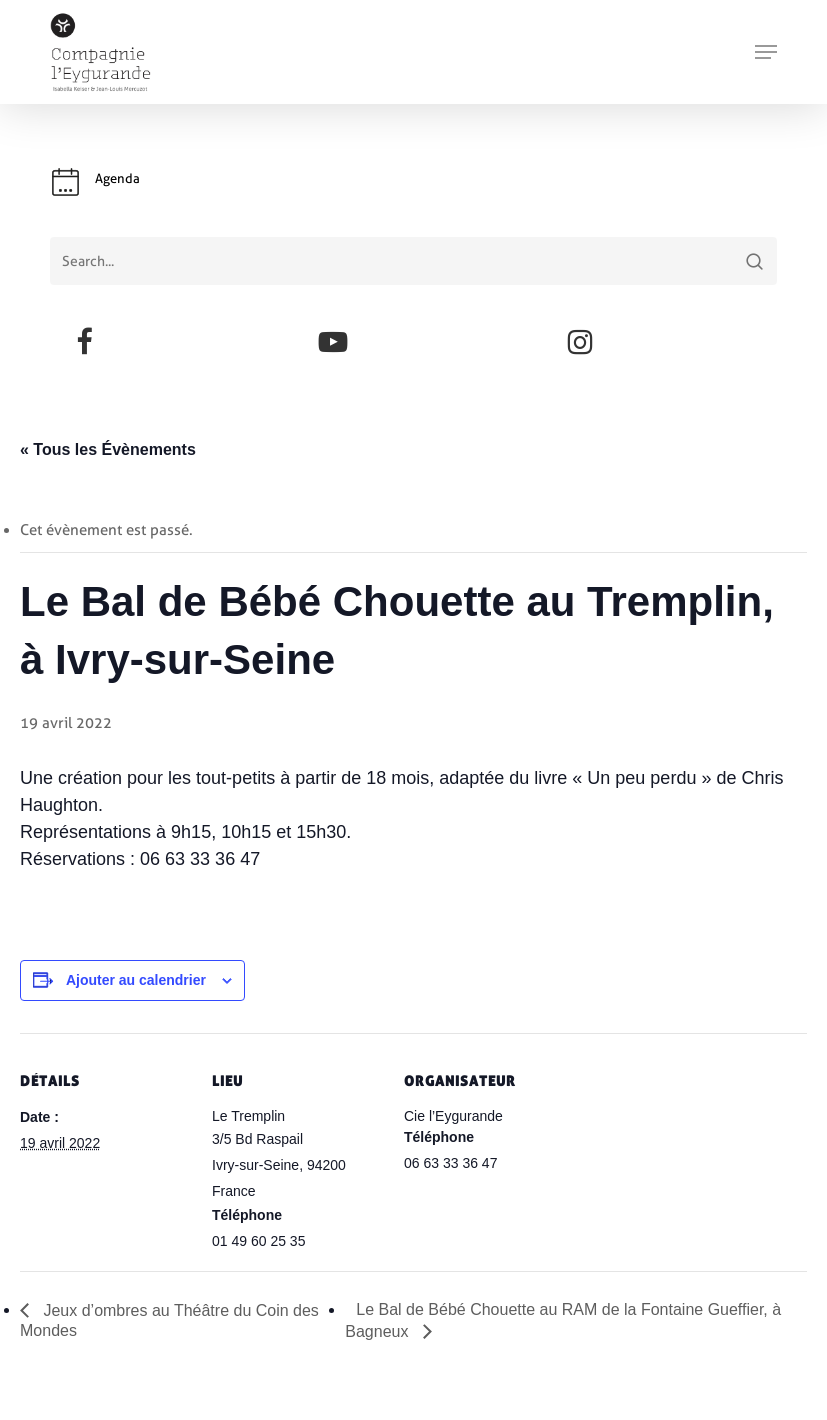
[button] (766, 52)
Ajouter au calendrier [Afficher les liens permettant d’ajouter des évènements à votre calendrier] (136, 980)
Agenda (117, 178)
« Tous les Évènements (108, 449)
